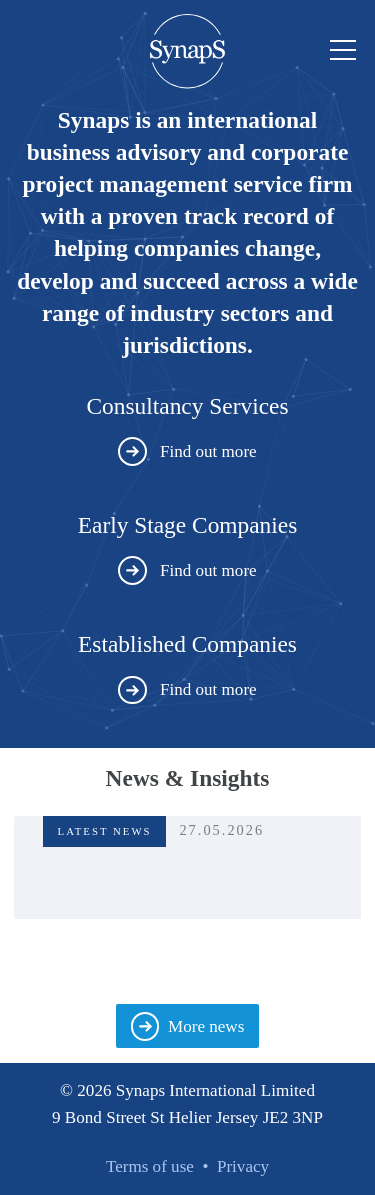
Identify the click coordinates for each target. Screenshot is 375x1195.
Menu (338, 50)
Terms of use (150, 1166)
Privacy (243, 1166)
